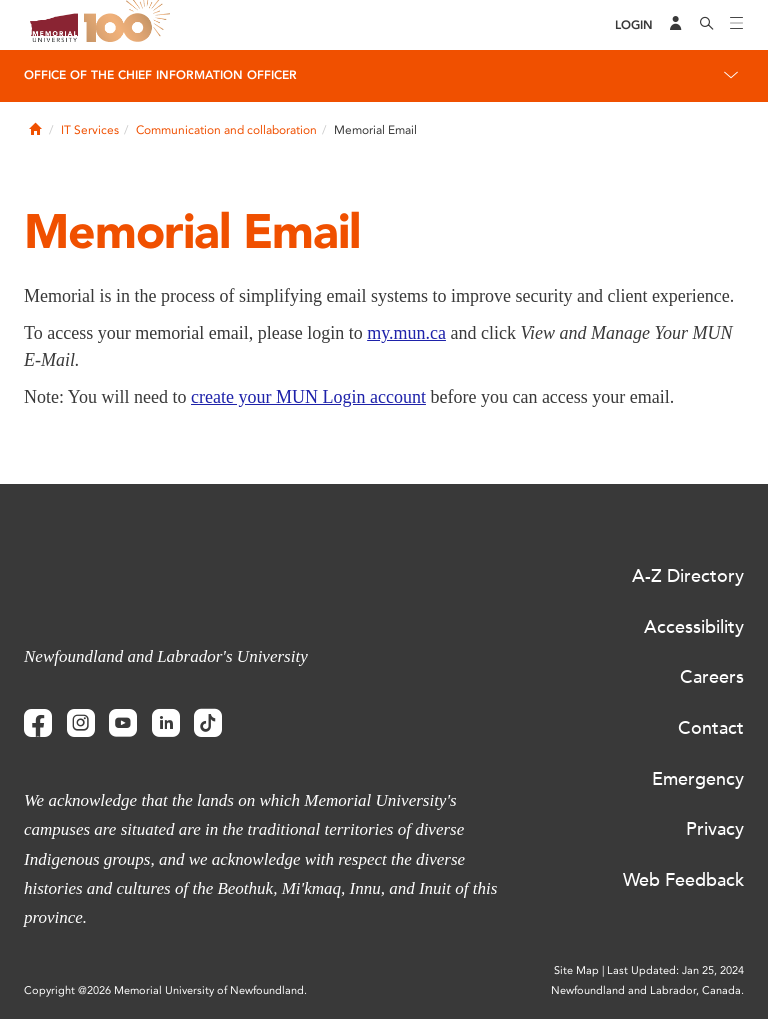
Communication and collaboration (226, 130)
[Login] (634, 25)
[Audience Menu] (676, 25)
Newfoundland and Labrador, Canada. (647, 990)
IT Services (90, 130)
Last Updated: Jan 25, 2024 (675, 970)
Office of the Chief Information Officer (160, 75)
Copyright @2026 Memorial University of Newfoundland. (165, 990)
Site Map (576, 970)
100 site (130, 25)
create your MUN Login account (308, 397)
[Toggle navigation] (737, 25)
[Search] (707, 25)
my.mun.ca (406, 333)
